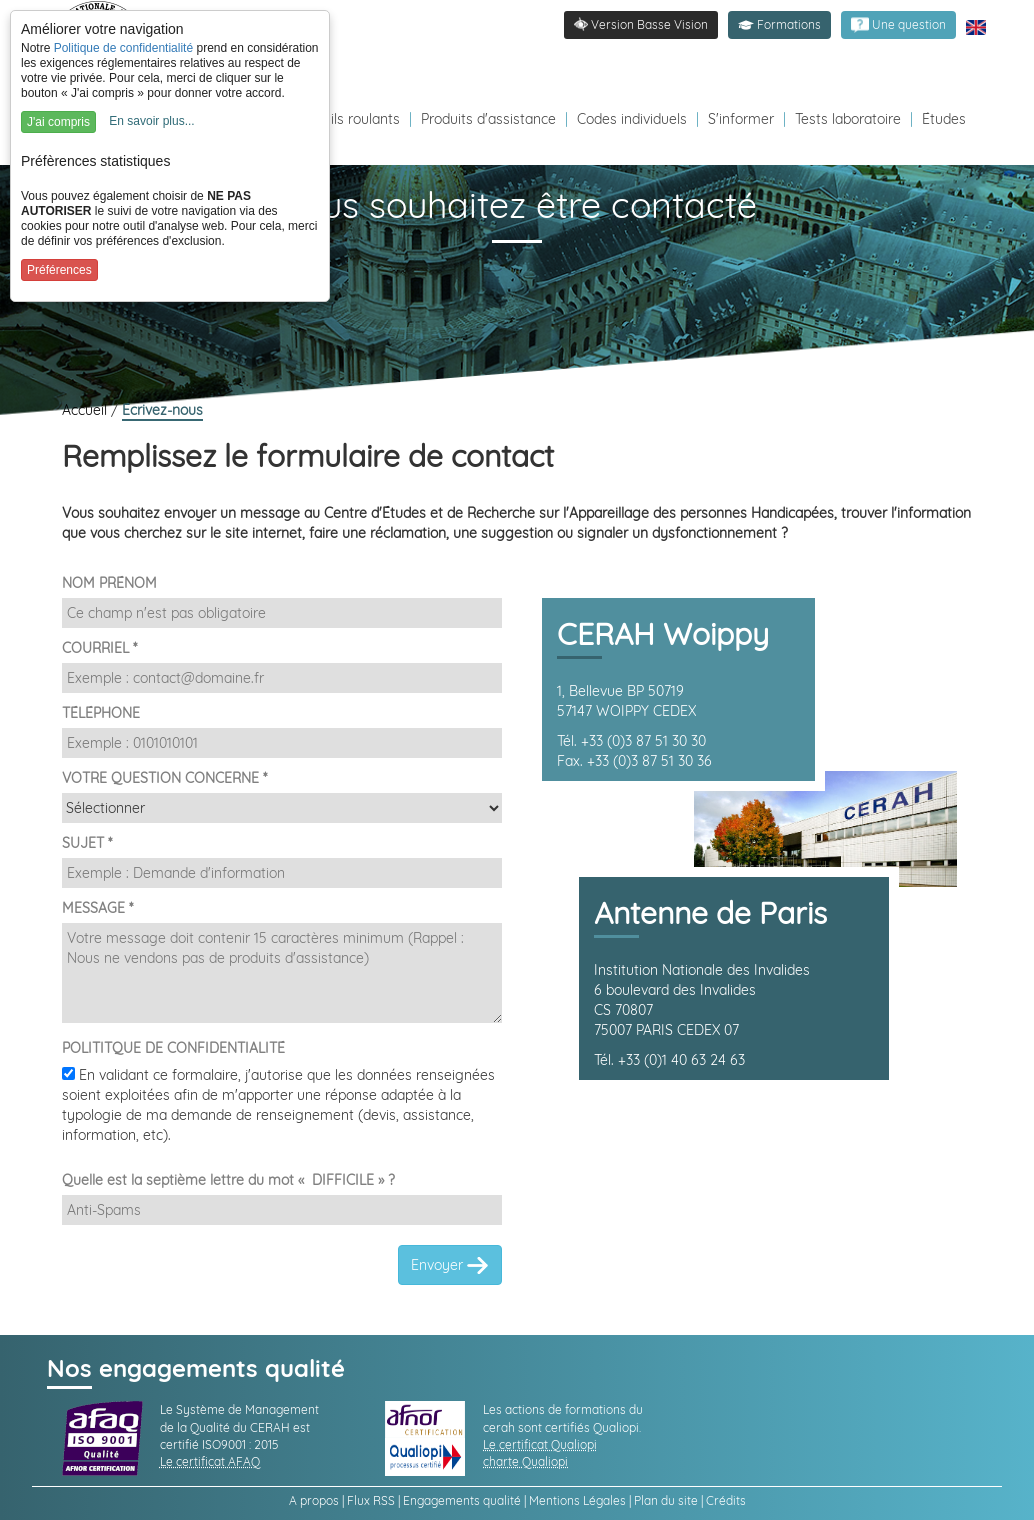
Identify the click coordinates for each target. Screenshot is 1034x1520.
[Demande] (282, 973)
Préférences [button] (59, 270)
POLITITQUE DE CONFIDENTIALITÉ (173, 1048)
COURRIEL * (99, 648)
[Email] (282, 678)
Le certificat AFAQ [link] (210, 1461)
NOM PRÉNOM (109, 583)
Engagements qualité (462, 1500)
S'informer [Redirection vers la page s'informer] (741, 119)
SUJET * (87, 843)
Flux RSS (371, 1500)
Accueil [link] (86, 410)
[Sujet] (282, 873)
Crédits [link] (726, 1500)
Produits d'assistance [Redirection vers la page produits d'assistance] (488, 119)
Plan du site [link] (666, 1500)
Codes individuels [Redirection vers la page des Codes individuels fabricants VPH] (632, 119)
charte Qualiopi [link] (525, 1461)
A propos (314, 1500)
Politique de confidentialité (123, 48)
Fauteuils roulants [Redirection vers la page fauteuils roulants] (343, 119)
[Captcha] (282, 1210)
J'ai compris (58, 122)
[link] (898, 25)
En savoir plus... (151, 121)
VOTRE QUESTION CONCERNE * (164, 778)
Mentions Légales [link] (577, 1500)
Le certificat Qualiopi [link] (540, 1444)
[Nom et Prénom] (282, 613)
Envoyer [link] (450, 1266)
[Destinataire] (282, 808)
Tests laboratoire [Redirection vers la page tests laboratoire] (848, 119)
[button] (779, 25)
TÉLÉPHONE (101, 713)
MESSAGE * (97, 908)
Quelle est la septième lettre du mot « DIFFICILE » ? (228, 1180)
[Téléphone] (282, 743)
